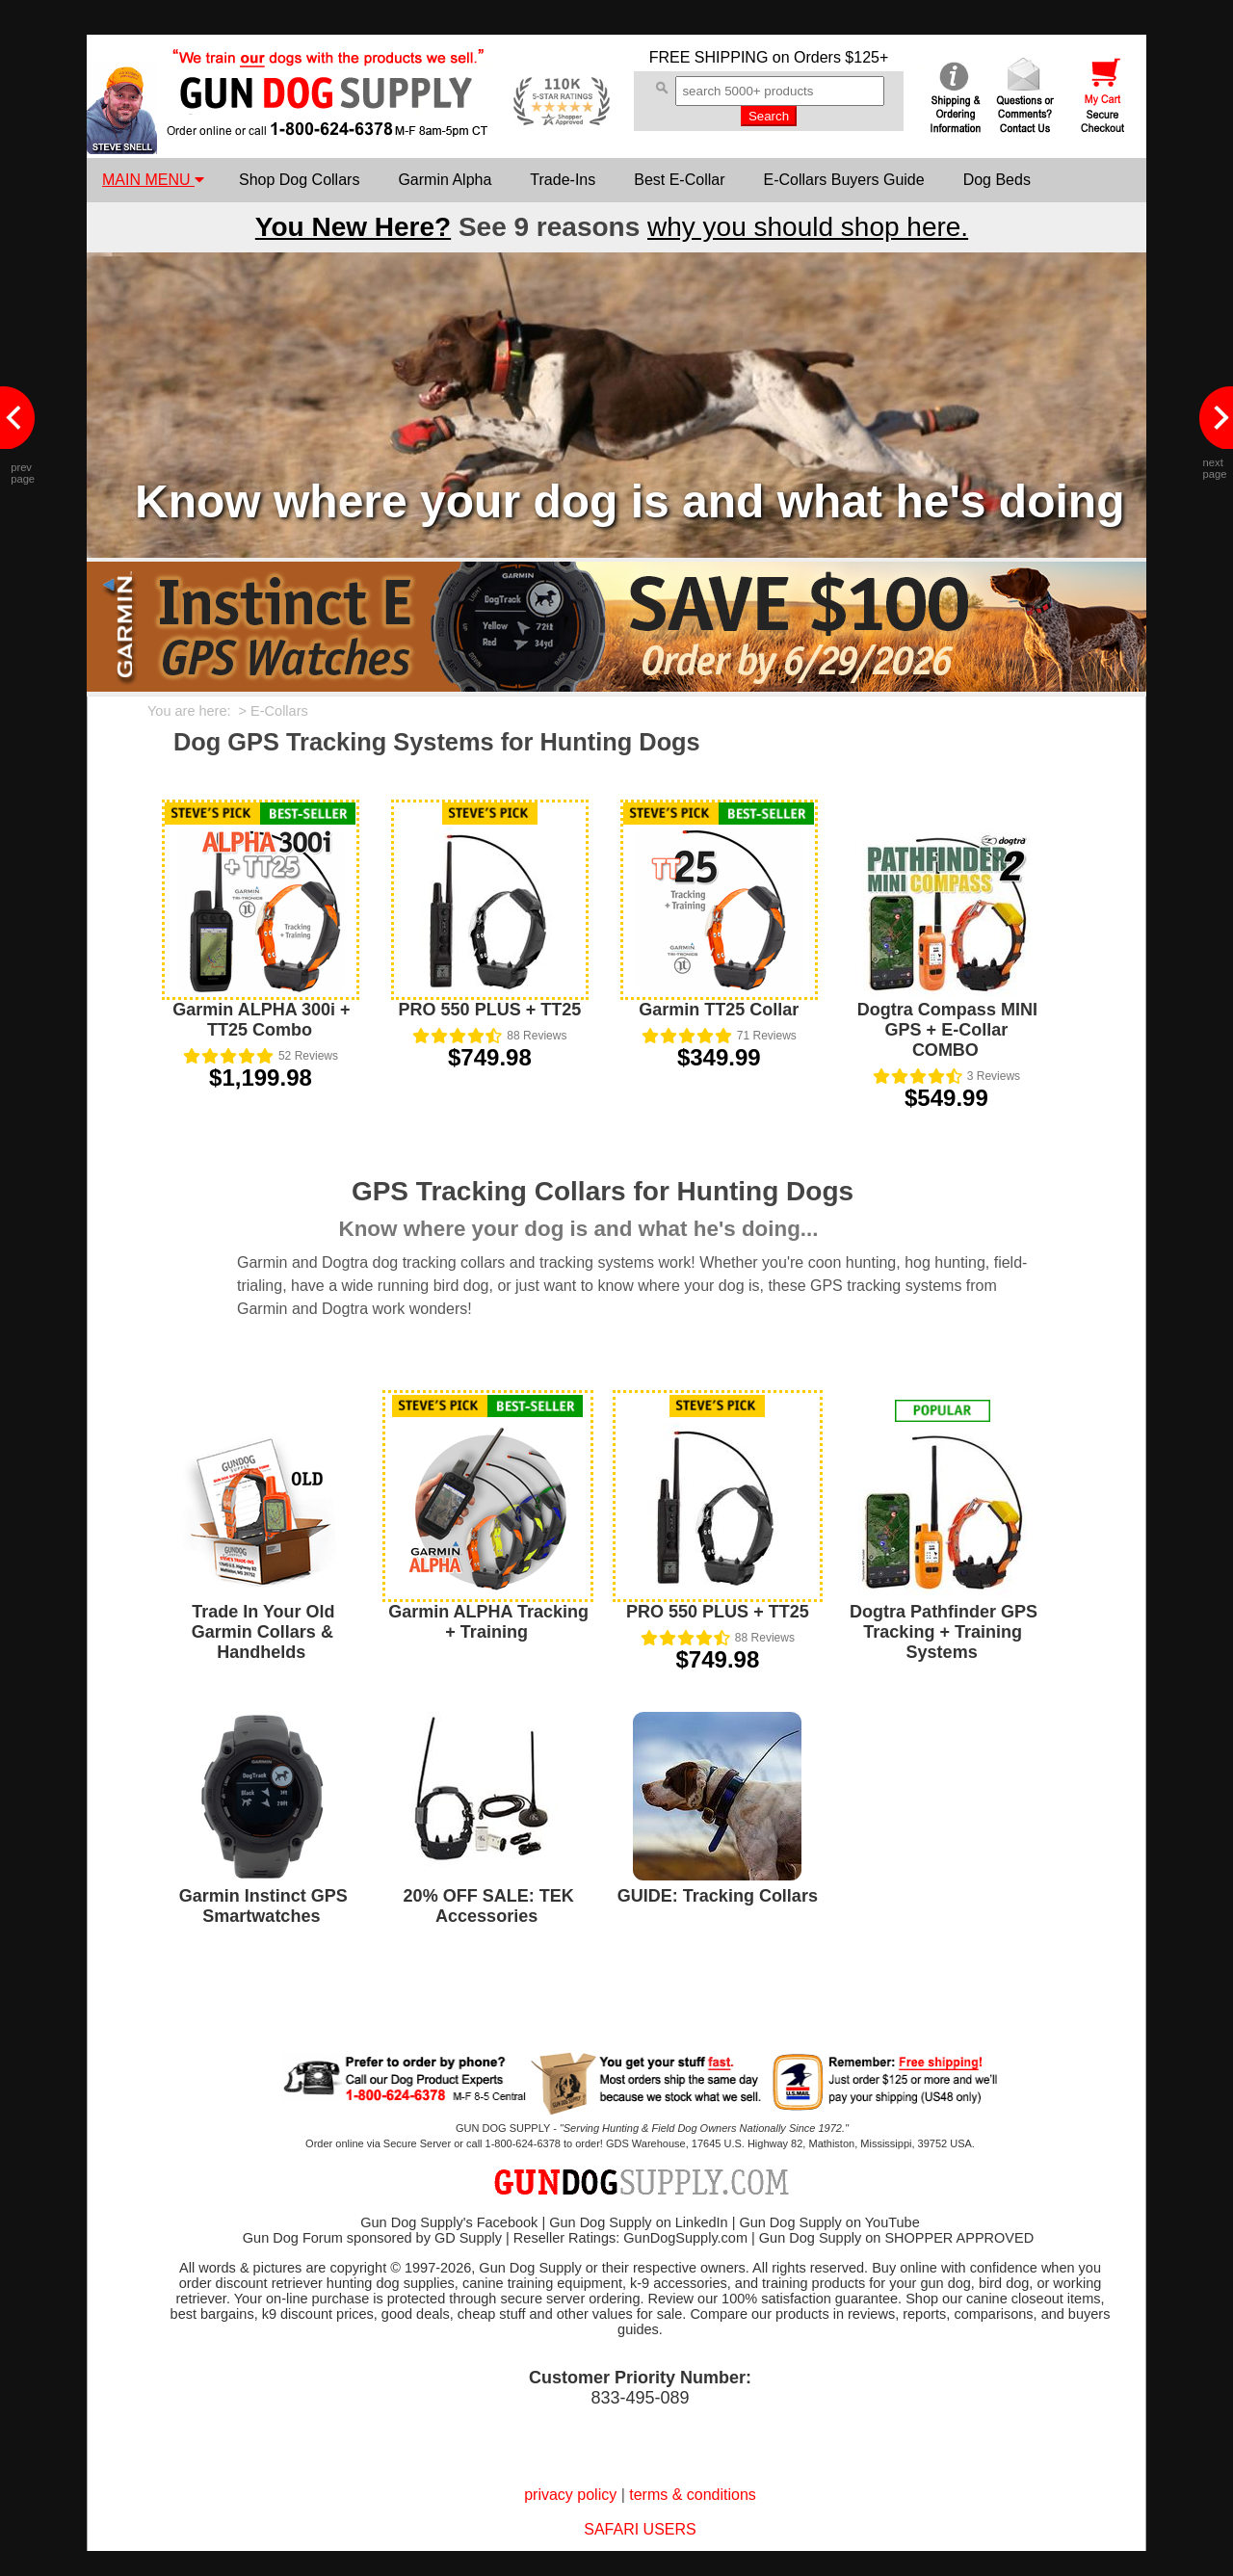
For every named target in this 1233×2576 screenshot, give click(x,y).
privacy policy (570, 2494)
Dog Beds (997, 179)
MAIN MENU (153, 179)
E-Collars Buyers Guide (843, 179)
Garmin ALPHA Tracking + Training (488, 1622)
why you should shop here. (807, 227)
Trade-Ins (562, 179)
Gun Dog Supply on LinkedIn (638, 2222)
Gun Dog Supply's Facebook (449, 2222)
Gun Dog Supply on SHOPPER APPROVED (896, 2238)
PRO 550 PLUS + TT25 (490, 1009)
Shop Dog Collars (299, 179)
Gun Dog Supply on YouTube (829, 2222)
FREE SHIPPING (709, 57)
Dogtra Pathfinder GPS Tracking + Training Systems (943, 1632)
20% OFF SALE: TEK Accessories (489, 1906)
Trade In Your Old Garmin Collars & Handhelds (263, 1632)
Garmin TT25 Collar (719, 1009)
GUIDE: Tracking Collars (717, 1896)
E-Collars (279, 711)
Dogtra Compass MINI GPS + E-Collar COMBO (947, 1030)
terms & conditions (692, 2494)
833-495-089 (639, 2397)
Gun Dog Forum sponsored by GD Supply (372, 2238)
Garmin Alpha (444, 179)
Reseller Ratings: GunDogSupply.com (630, 2238)
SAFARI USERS (639, 2529)
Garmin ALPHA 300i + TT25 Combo (261, 1019)
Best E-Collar (679, 179)
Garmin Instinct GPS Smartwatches (263, 1906)
